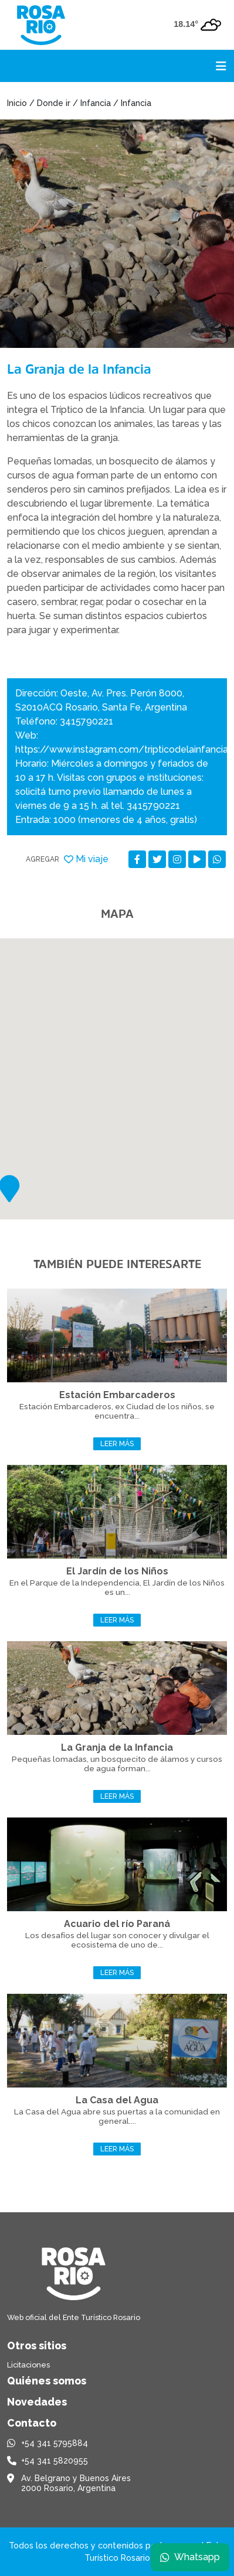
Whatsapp (190, 2557)
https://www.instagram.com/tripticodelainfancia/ (124, 749)
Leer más (117, 1444)
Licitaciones (28, 2364)
